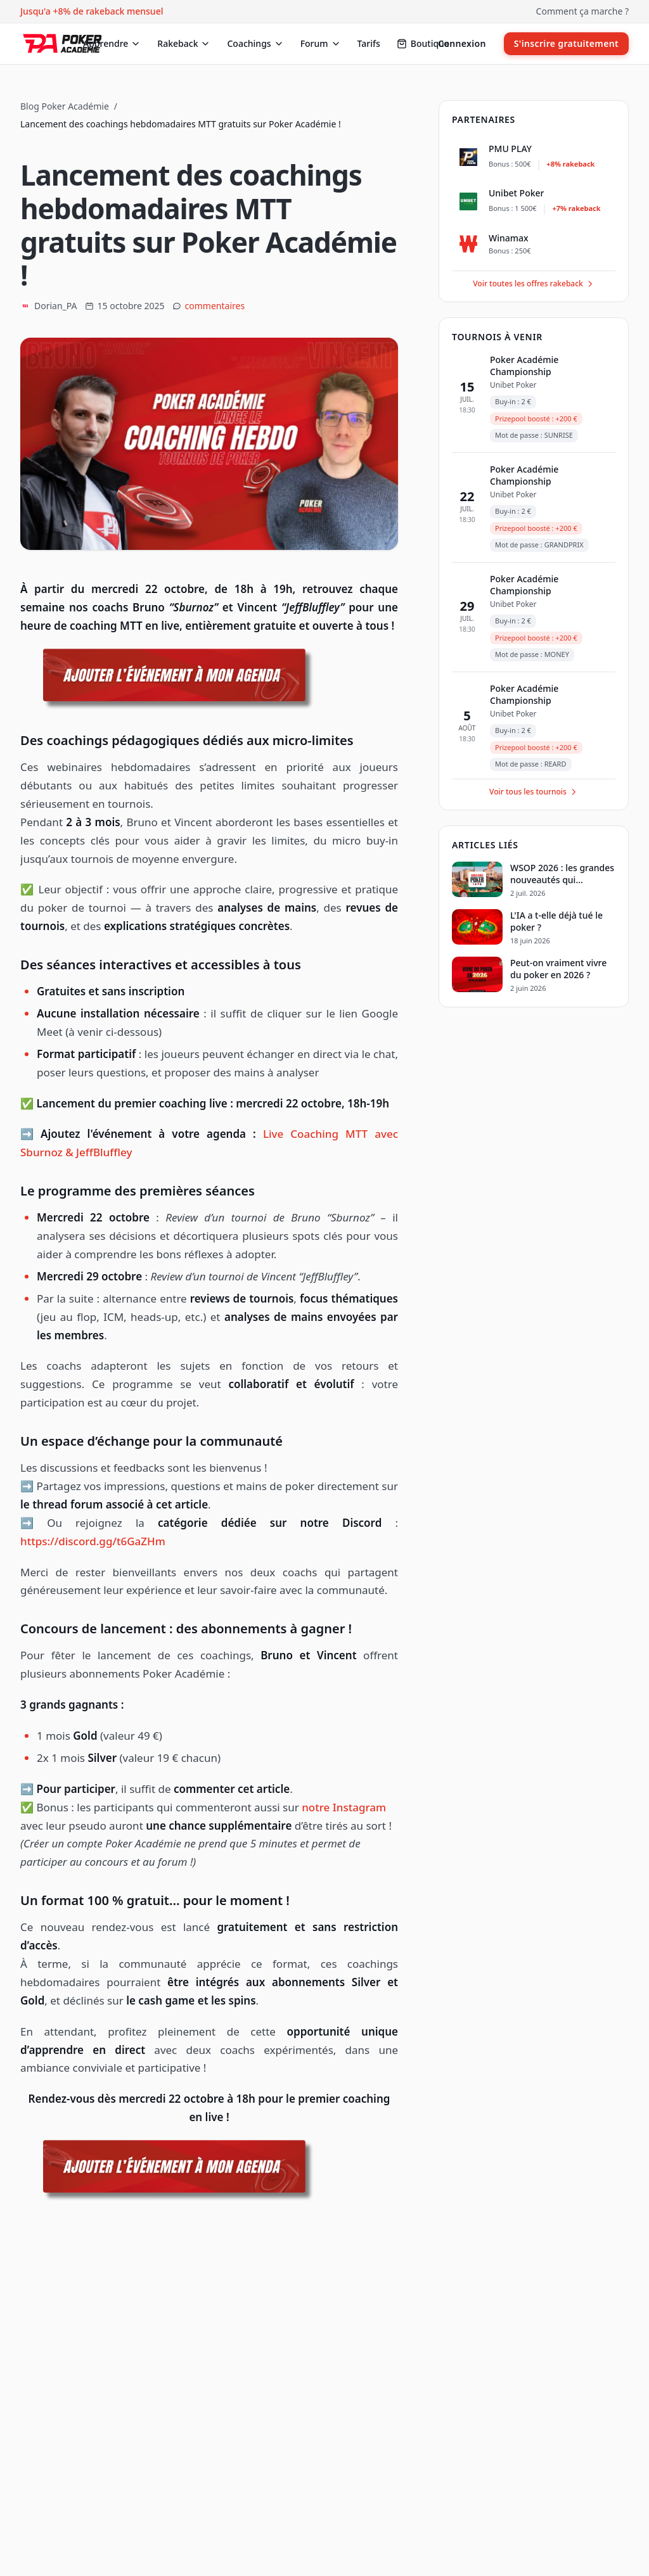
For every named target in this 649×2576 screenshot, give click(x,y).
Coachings (255, 43)
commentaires (215, 306)
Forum (320, 43)
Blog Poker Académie (64, 106)
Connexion (462, 43)
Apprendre (112, 43)
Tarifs (368, 43)
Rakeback (183, 43)
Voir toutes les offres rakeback (533, 283)
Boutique (423, 43)
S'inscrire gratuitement (566, 43)
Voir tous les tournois (533, 791)
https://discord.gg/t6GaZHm (92, 1541)
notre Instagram (344, 1807)
